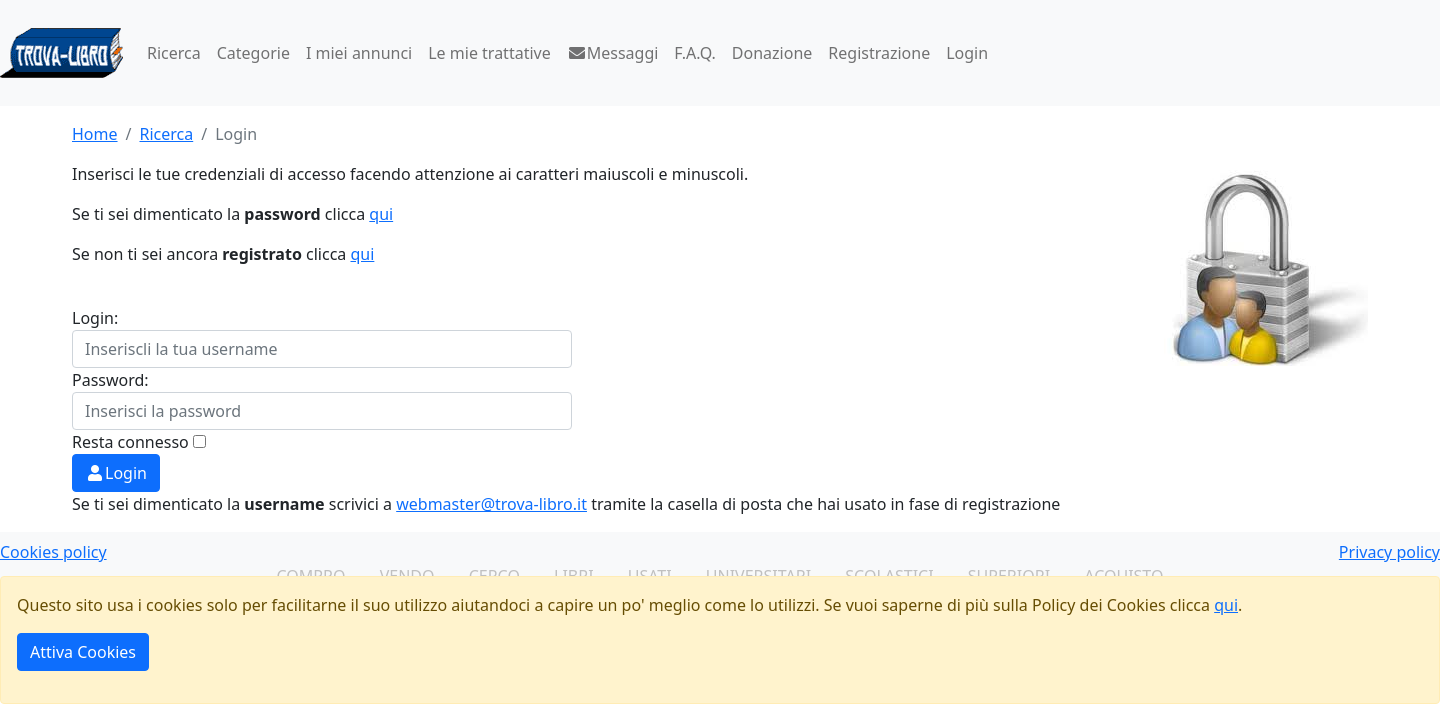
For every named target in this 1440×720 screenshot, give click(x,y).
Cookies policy (53, 552)
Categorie (253, 53)
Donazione (772, 53)
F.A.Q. (695, 53)
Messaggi (613, 53)
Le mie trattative (489, 53)
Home (95, 134)
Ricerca (174, 53)
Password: (110, 380)
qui (381, 214)
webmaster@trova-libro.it (491, 504)
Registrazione (879, 53)
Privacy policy (1389, 552)
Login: (95, 318)
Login (967, 53)
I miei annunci (359, 53)
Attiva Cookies (83, 652)
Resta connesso (130, 442)
